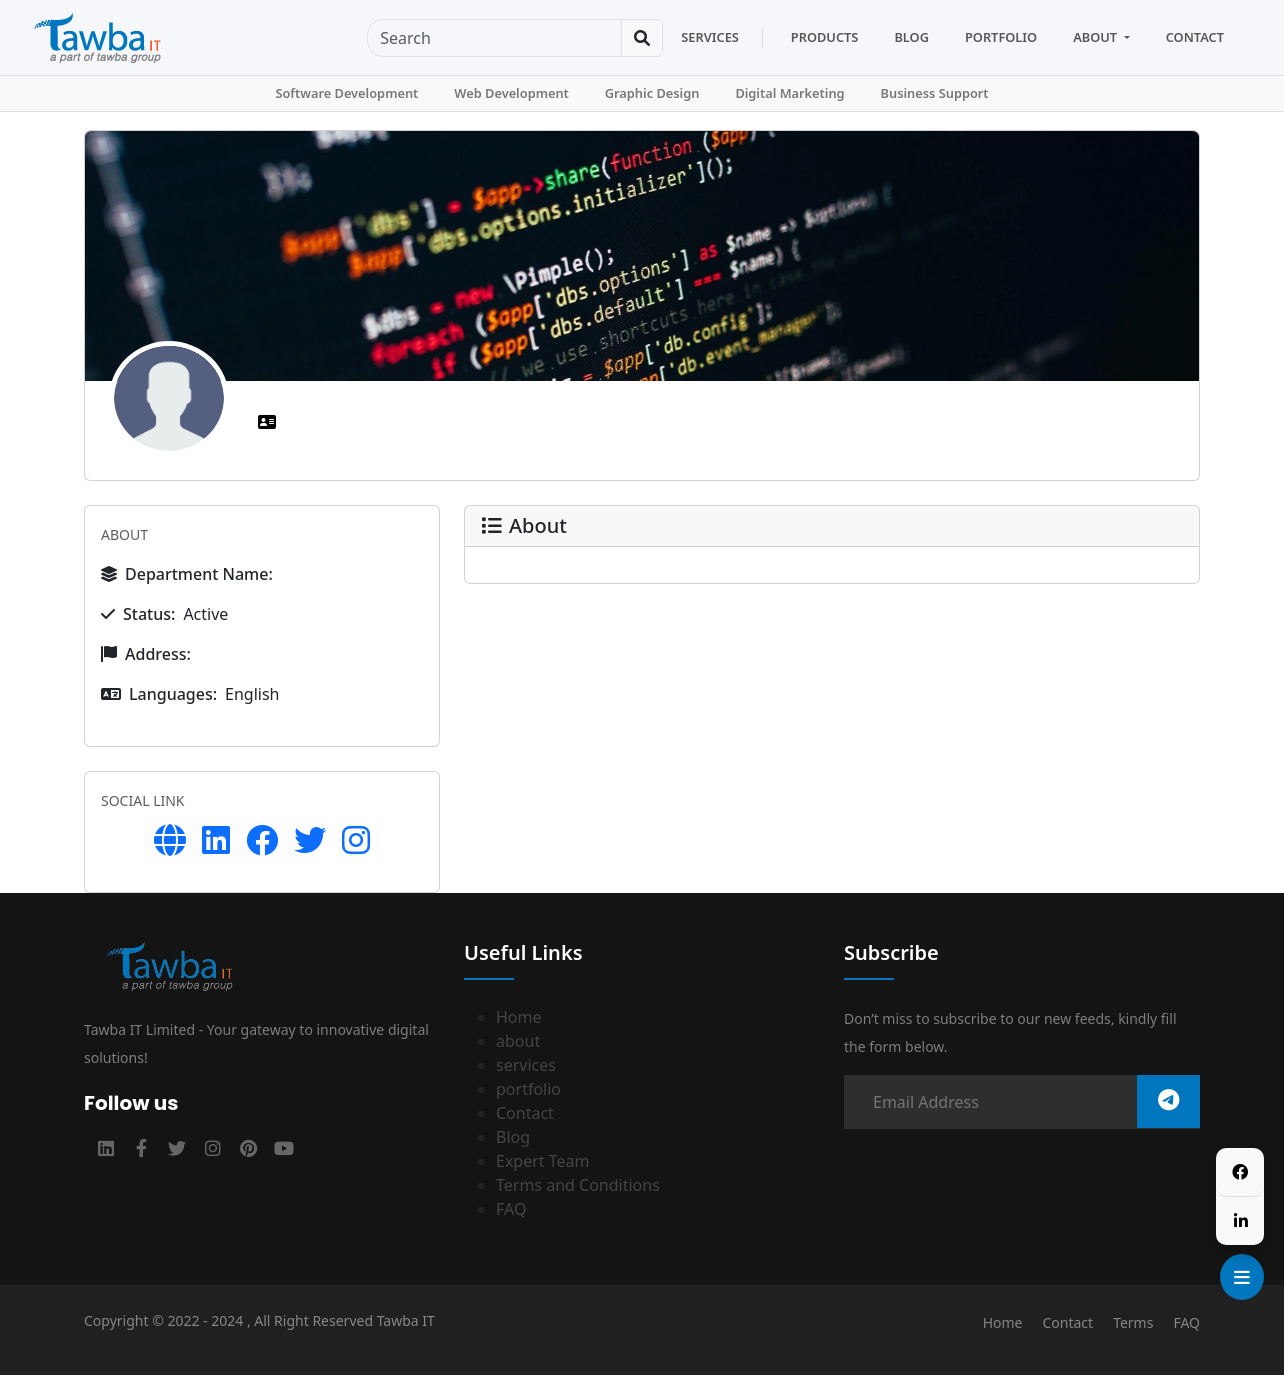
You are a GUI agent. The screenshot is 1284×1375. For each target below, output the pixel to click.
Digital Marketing (789, 93)
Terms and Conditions (578, 1185)
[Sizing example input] (494, 38)
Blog (911, 37)
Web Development (511, 93)
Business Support (935, 93)
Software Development (346, 93)
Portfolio (1001, 37)
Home (519, 1017)
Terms (1133, 1322)
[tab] (269, 422)
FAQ (511, 1209)
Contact (1195, 37)
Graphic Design (652, 93)
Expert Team (543, 1161)
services (526, 1065)
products (825, 37)
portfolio (528, 1089)
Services (710, 37)
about (518, 1041)
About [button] (1096, 37)
